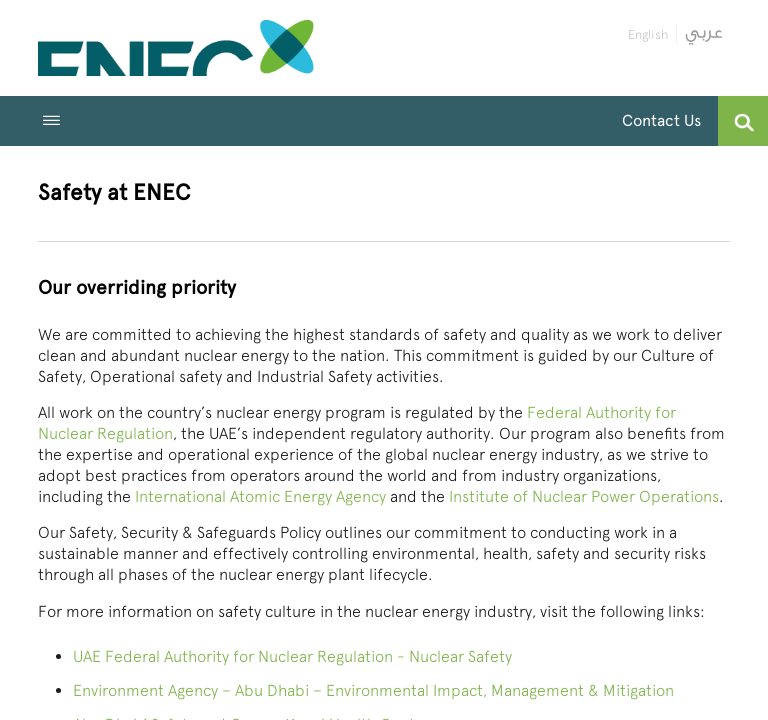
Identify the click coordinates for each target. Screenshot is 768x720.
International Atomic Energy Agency (260, 496)
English (648, 34)
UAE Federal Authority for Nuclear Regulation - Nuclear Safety (292, 656)
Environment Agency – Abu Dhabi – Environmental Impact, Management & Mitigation (373, 690)
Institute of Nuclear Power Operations (584, 496)
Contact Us (661, 120)
